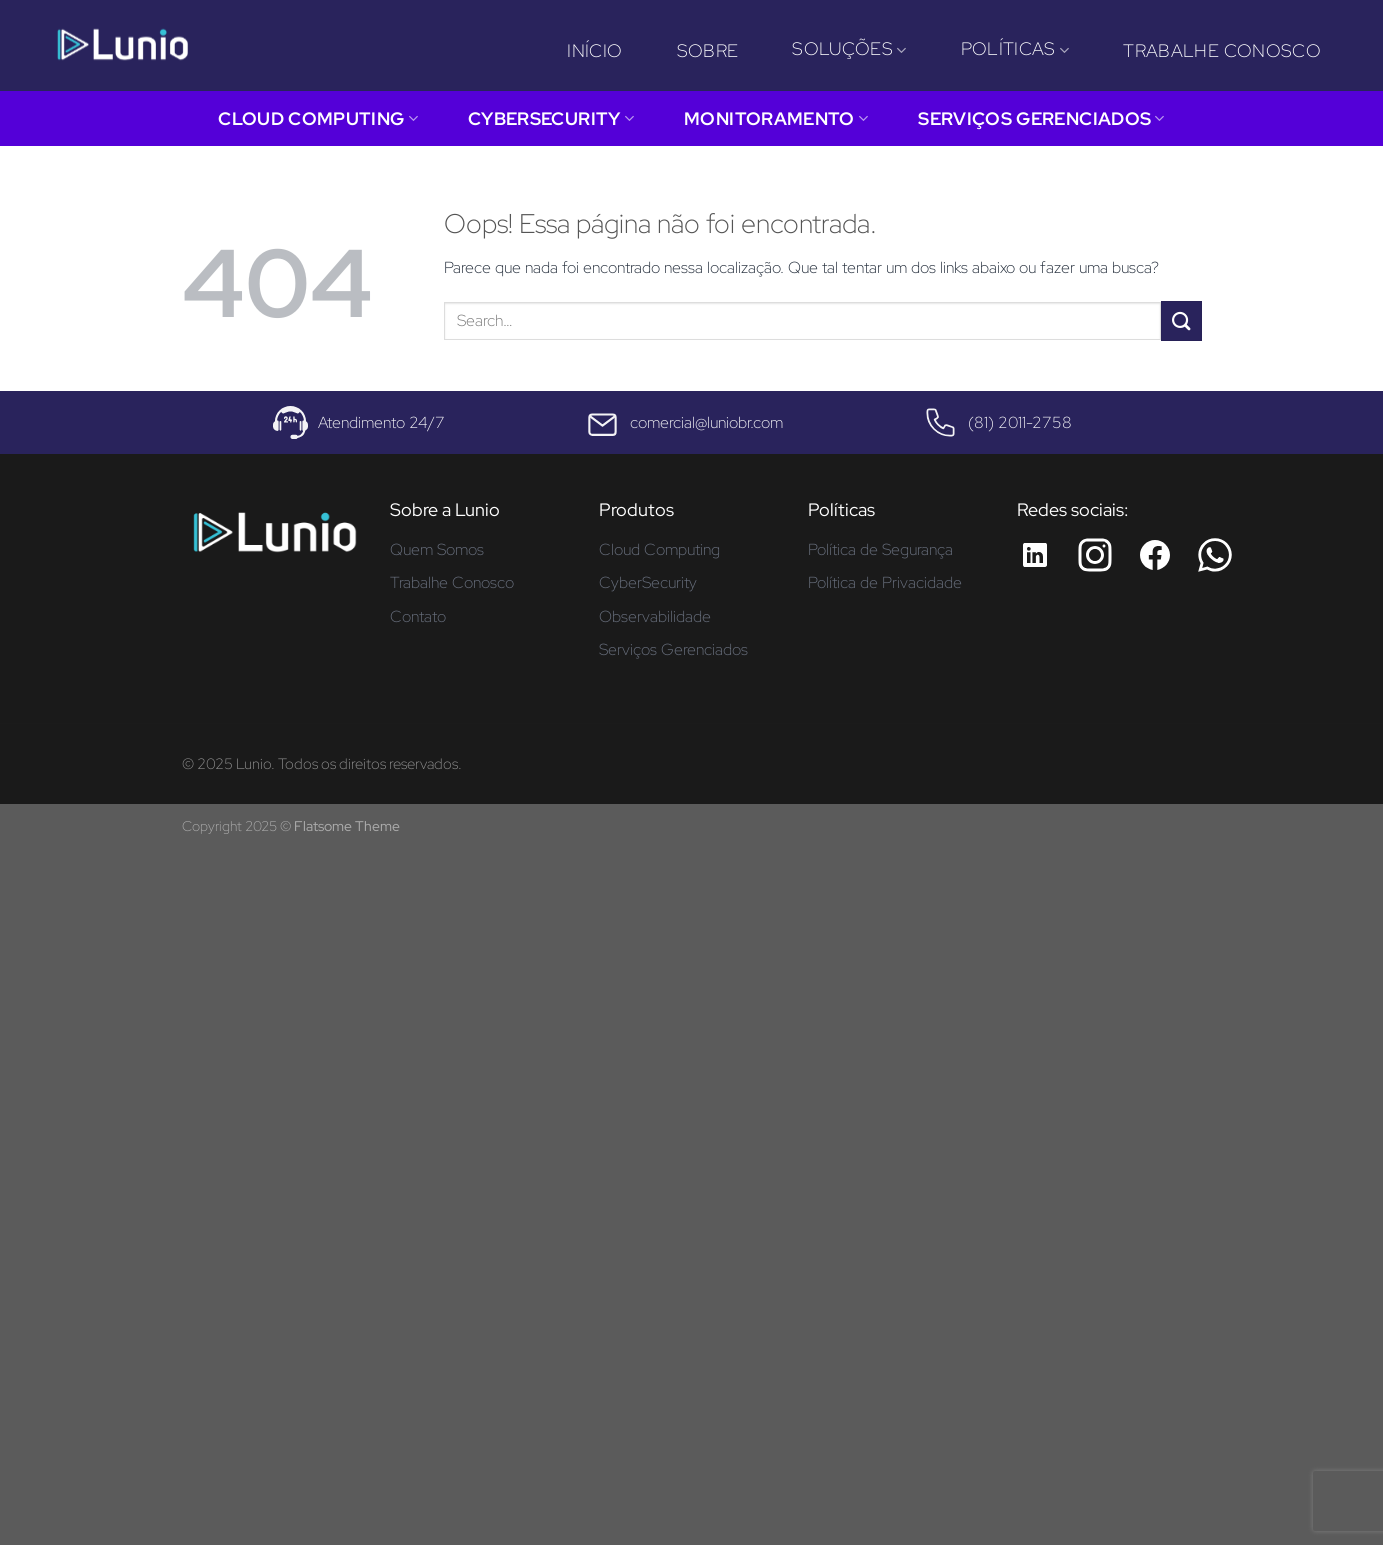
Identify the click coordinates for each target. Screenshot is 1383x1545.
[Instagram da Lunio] (1095, 555)
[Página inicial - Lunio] (274, 539)
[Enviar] (1181, 320)
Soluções (849, 48)
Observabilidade (655, 616)
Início (594, 50)
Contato (418, 616)
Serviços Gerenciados (1041, 118)
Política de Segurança (880, 549)
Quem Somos (437, 549)
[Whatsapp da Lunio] (1215, 555)
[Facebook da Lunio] (1155, 555)
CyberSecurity (551, 118)
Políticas (1015, 48)
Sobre (708, 50)
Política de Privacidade (885, 582)
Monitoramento (776, 118)
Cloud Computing (318, 118)
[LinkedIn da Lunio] (1035, 555)
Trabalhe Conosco (1222, 50)
